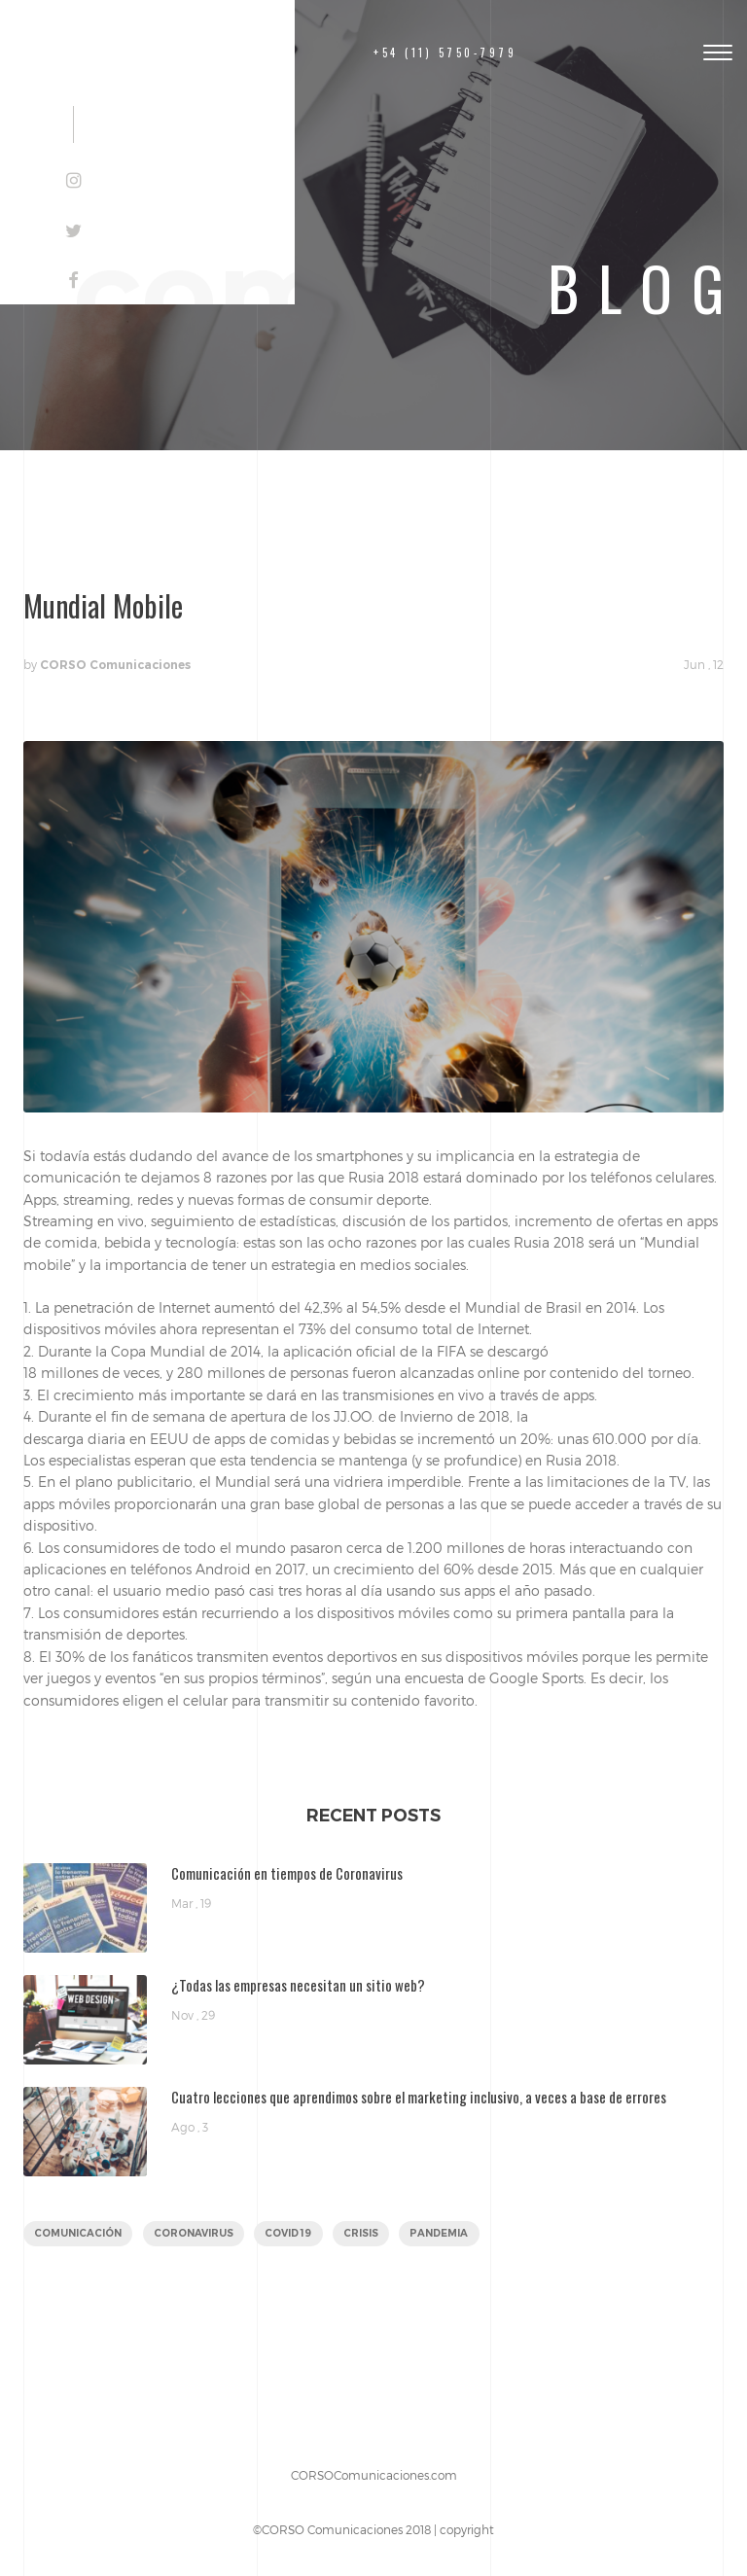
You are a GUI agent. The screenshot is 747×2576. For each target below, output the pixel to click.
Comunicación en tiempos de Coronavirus (287, 1873)
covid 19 (288, 2233)
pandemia (438, 2233)
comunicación (78, 2233)
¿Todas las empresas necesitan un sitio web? (298, 1984)
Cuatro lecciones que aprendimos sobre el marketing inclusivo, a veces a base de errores (418, 2096)
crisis (360, 2233)
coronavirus (193, 2233)
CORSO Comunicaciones (115, 664)
